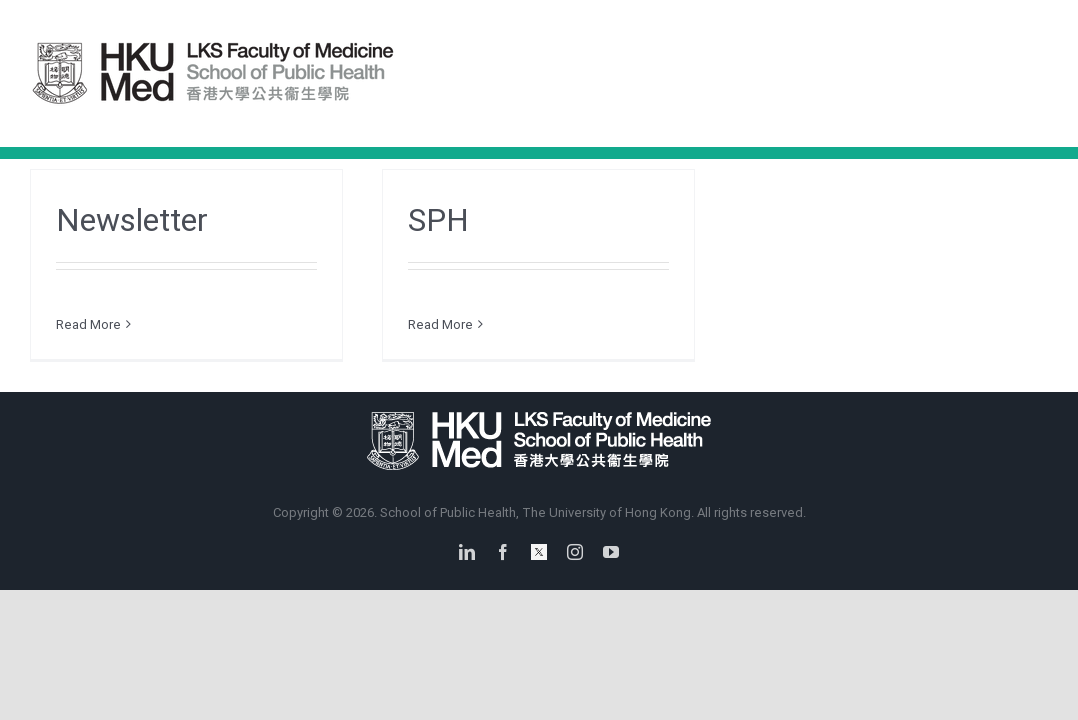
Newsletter (132, 220)
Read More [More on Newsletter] (88, 324)
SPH (438, 220)
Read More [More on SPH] (440, 324)
